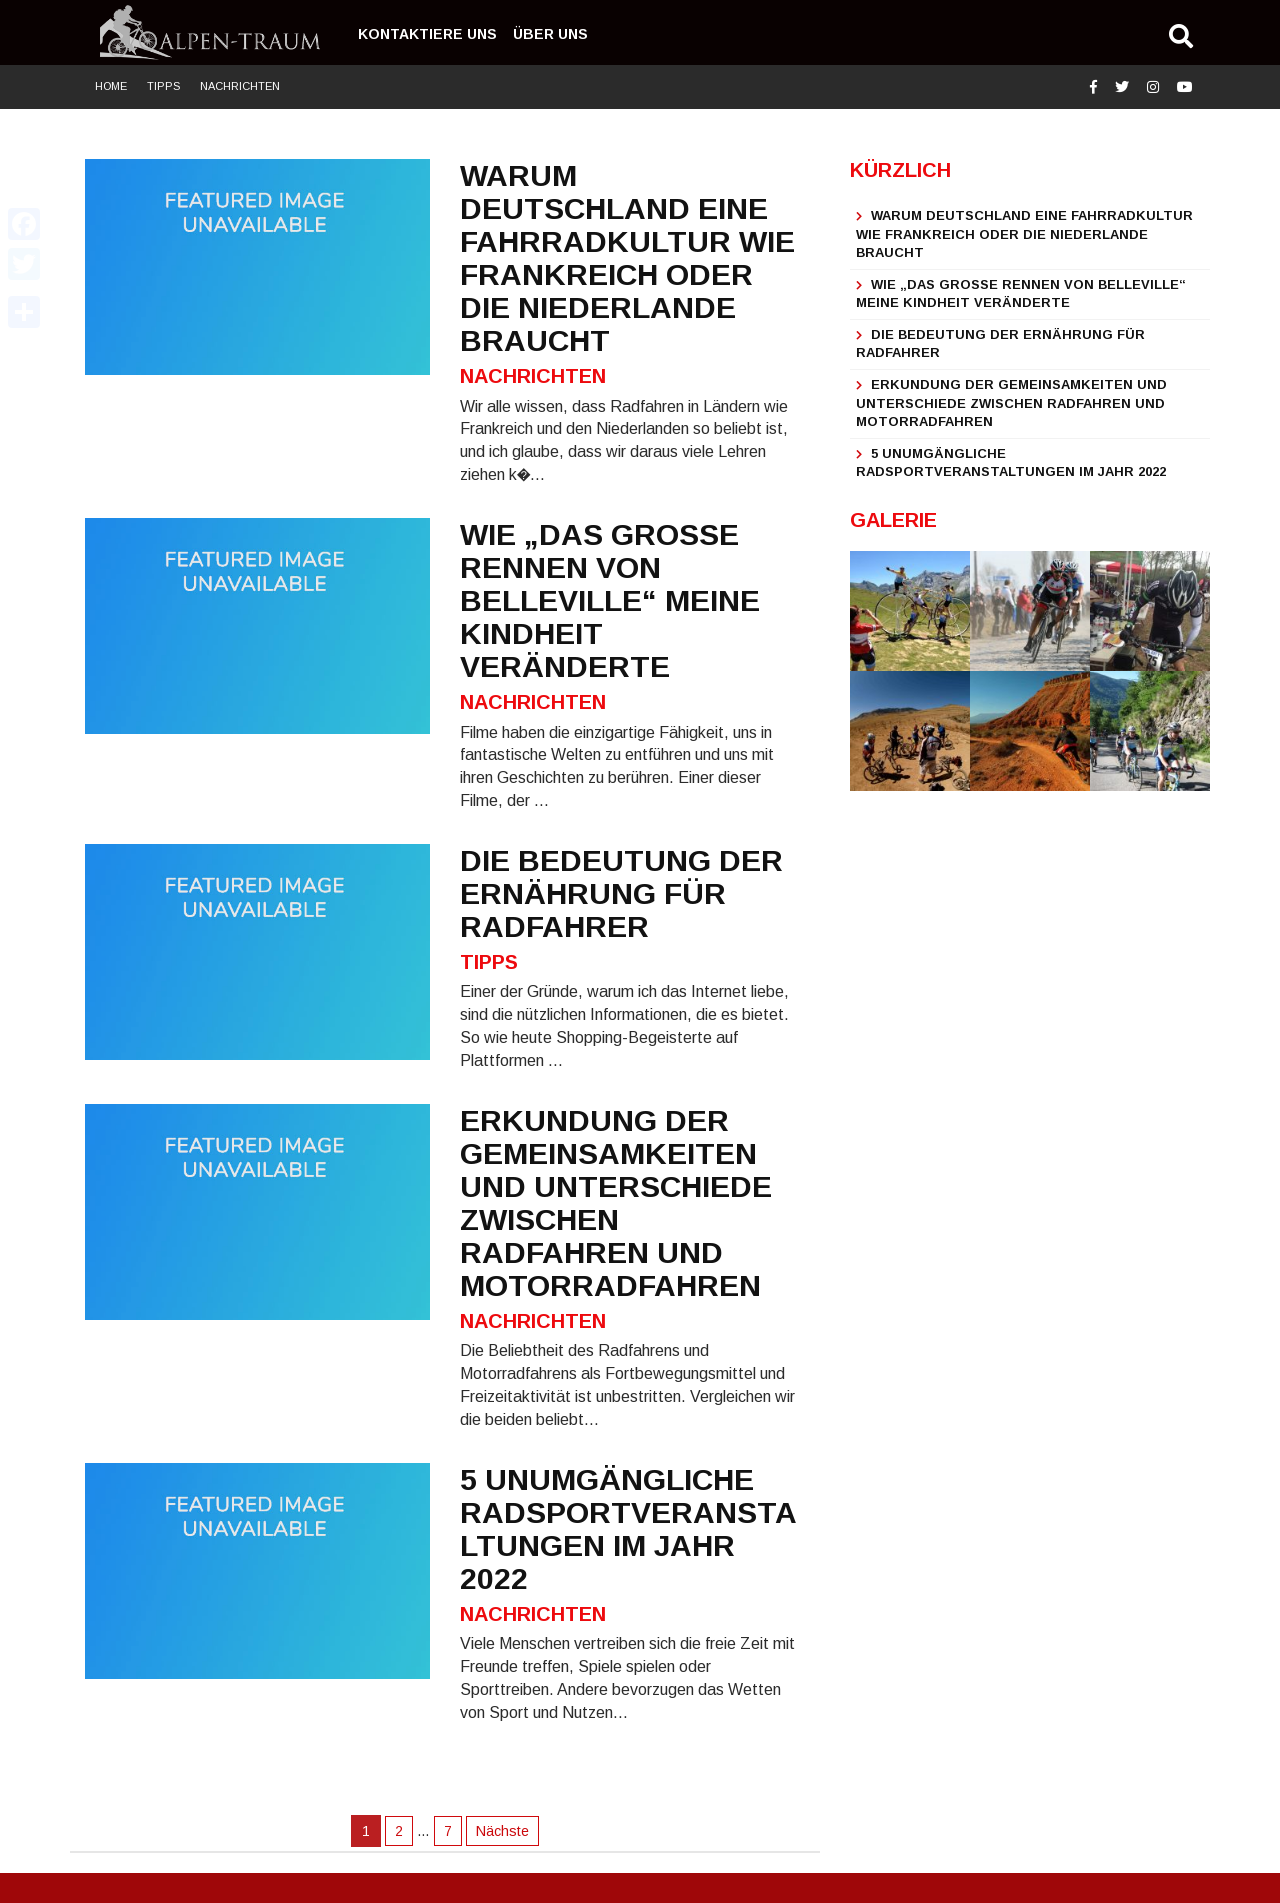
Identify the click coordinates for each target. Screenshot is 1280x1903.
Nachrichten (240, 86)
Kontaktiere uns (427, 34)
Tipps (163, 86)
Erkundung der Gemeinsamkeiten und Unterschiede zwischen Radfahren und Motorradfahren (1011, 403)
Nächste (502, 1831)
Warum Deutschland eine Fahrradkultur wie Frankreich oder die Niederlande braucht (1024, 234)
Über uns (550, 34)
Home (111, 86)
